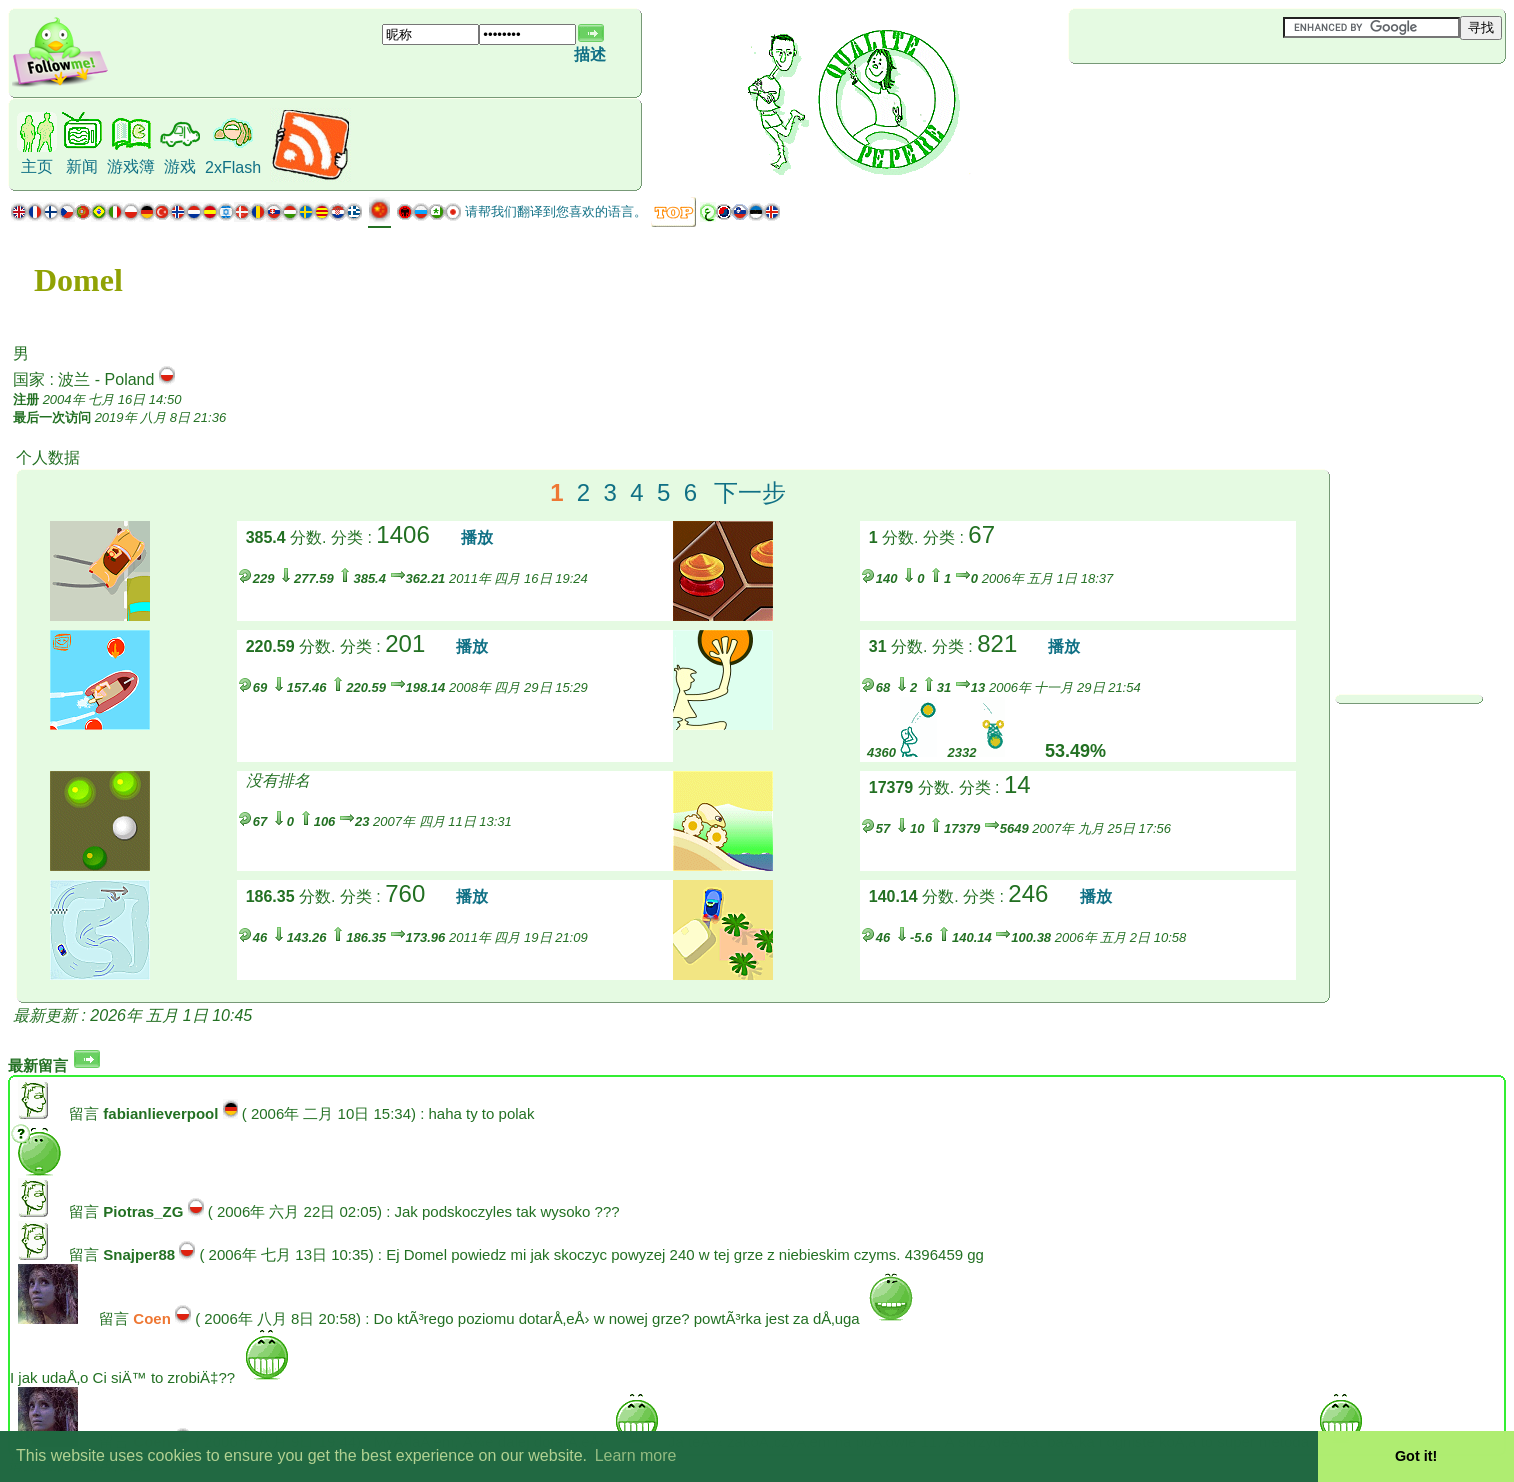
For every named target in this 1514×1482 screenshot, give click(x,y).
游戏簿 (131, 166)
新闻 (82, 166)
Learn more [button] (636, 1455)
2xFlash (233, 167)
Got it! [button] (1416, 1456)
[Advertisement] (1188, 97)
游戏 (180, 166)
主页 (37, 166)
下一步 (750, 492)
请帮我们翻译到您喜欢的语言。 (556, 211)
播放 (477, 537)
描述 (590, 54)
